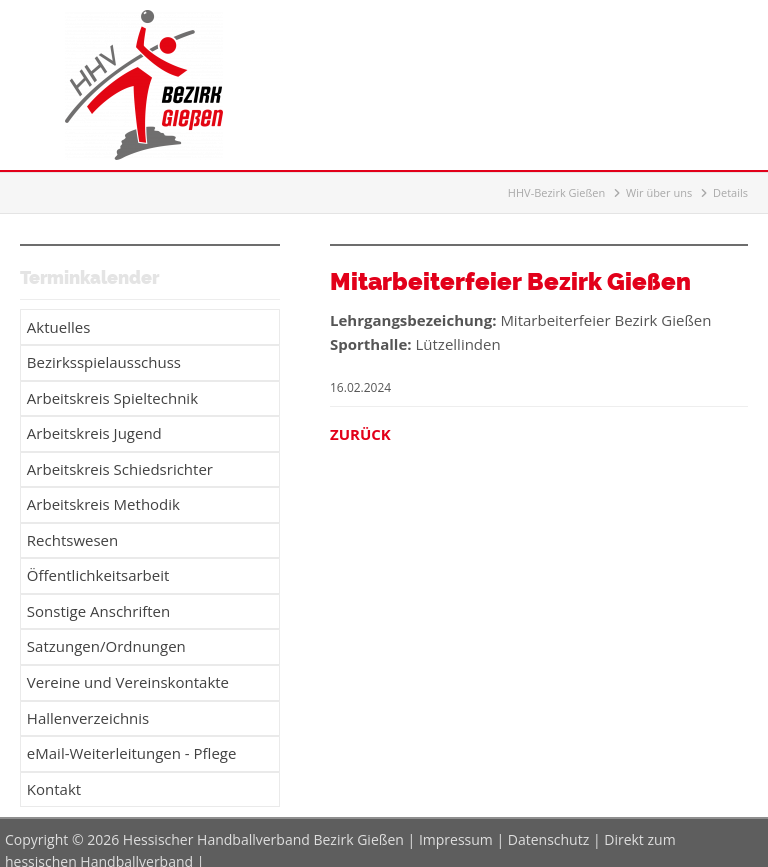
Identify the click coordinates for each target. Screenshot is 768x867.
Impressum (456, 823)
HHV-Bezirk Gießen (556, 192)
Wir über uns (659, 192)
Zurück (360, 434)
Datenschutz (548, 823)
